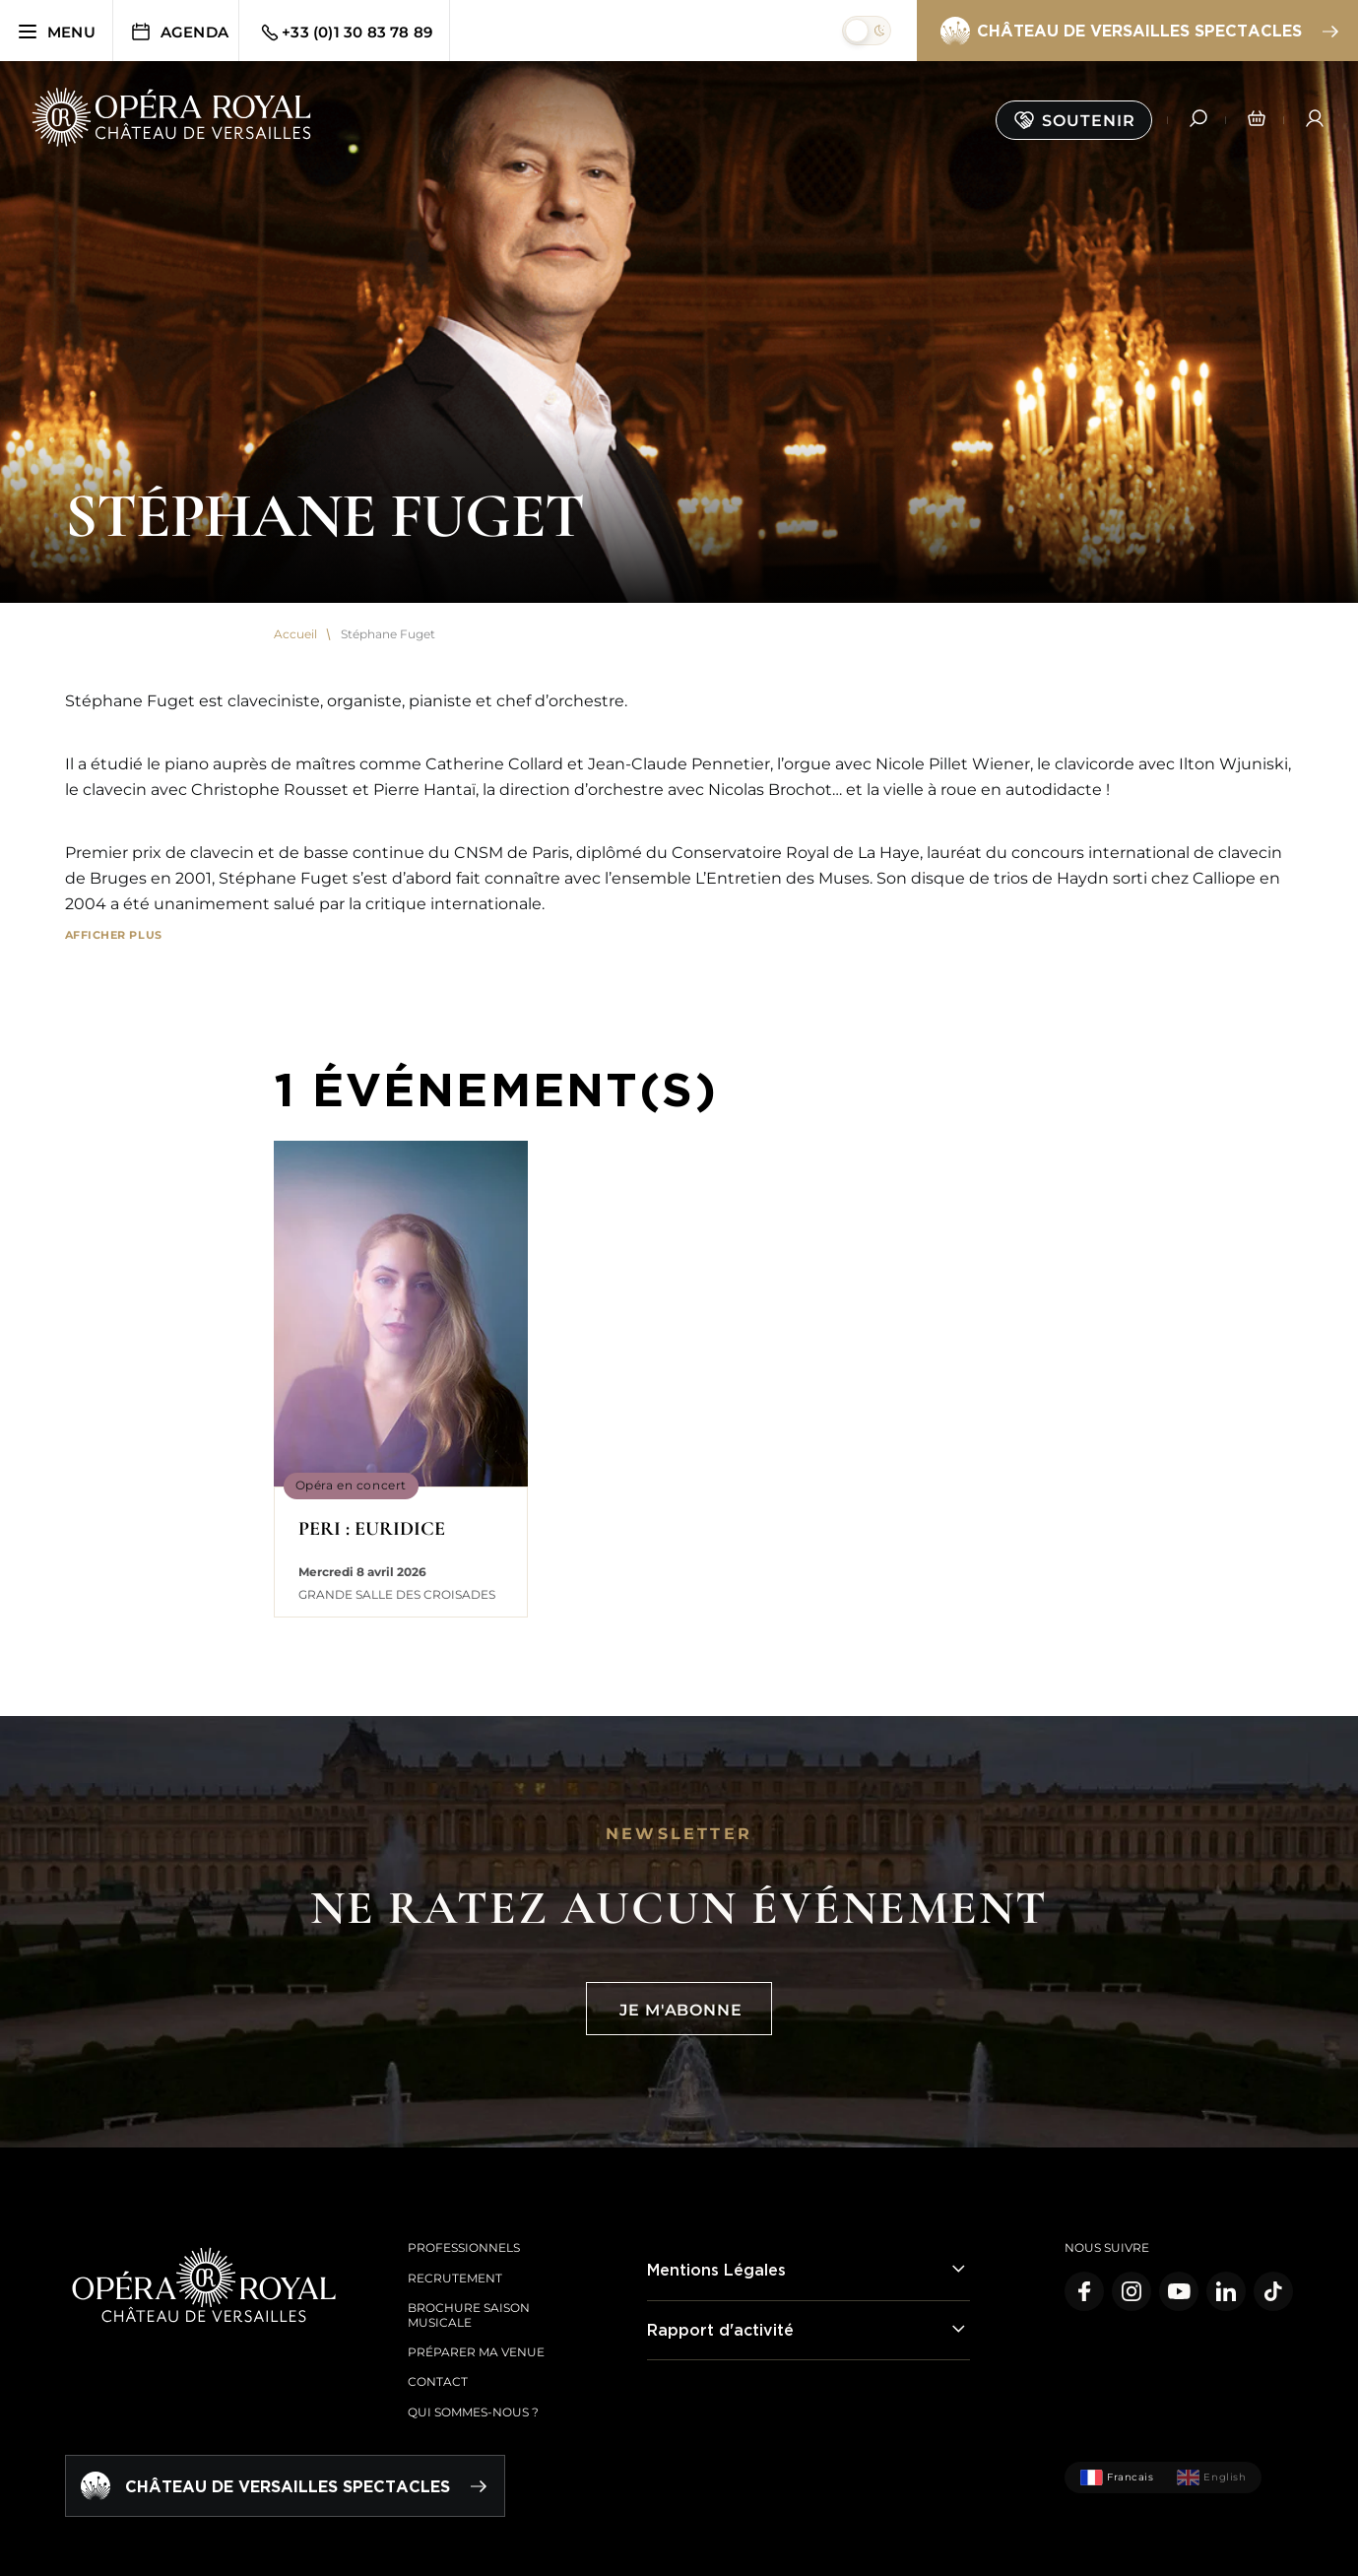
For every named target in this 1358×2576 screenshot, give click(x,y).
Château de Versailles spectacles (1138, 31)
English (1211, 2477)
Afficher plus (113, 935)
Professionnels (464, 2247)
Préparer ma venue (476, 2352)
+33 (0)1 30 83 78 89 (345, 32)
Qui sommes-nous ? (473, 2412)
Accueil (295, 634)
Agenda (178, 31)
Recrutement (455, 2278)
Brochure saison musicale (469, 2314)
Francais (1116, 2477)
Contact (438, 2381)
